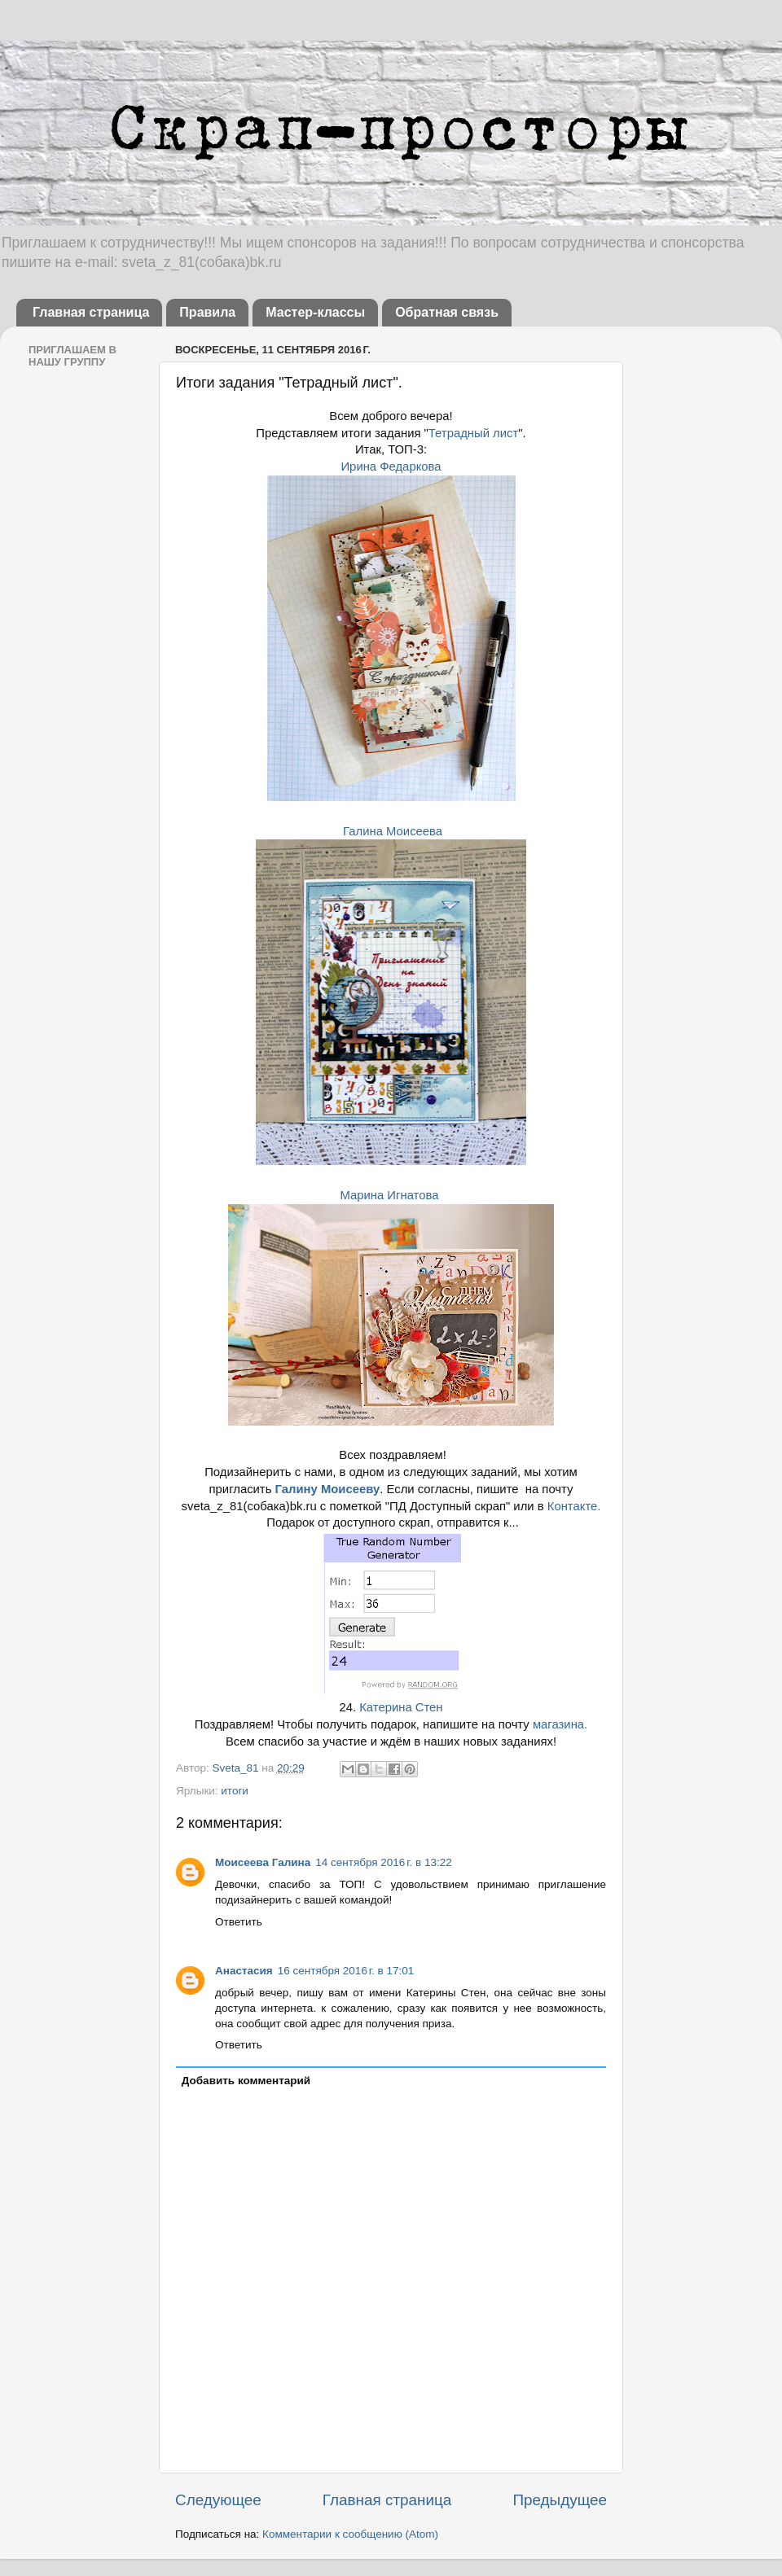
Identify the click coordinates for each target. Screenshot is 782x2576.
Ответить (238, 1922)
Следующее (218, 2499)
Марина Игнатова (389, 1195)
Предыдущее (559, 2499)
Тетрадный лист (473, 433)
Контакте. (574, 1506)
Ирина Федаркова (390, 466)
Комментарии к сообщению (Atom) (350, 2534)
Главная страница (91, 312)
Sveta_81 (236, 1768)
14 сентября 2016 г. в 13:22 (383, 1862)
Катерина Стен (400, 1707)
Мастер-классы (315, 312)
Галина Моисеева (392, 831)
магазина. (560, 1724)
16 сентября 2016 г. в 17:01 (346, 1971)
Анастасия (244, 1971)
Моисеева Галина (262, 1862)
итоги (234, 1791)
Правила (207, 312)
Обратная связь (447, 312)
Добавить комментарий (246, 2080)
